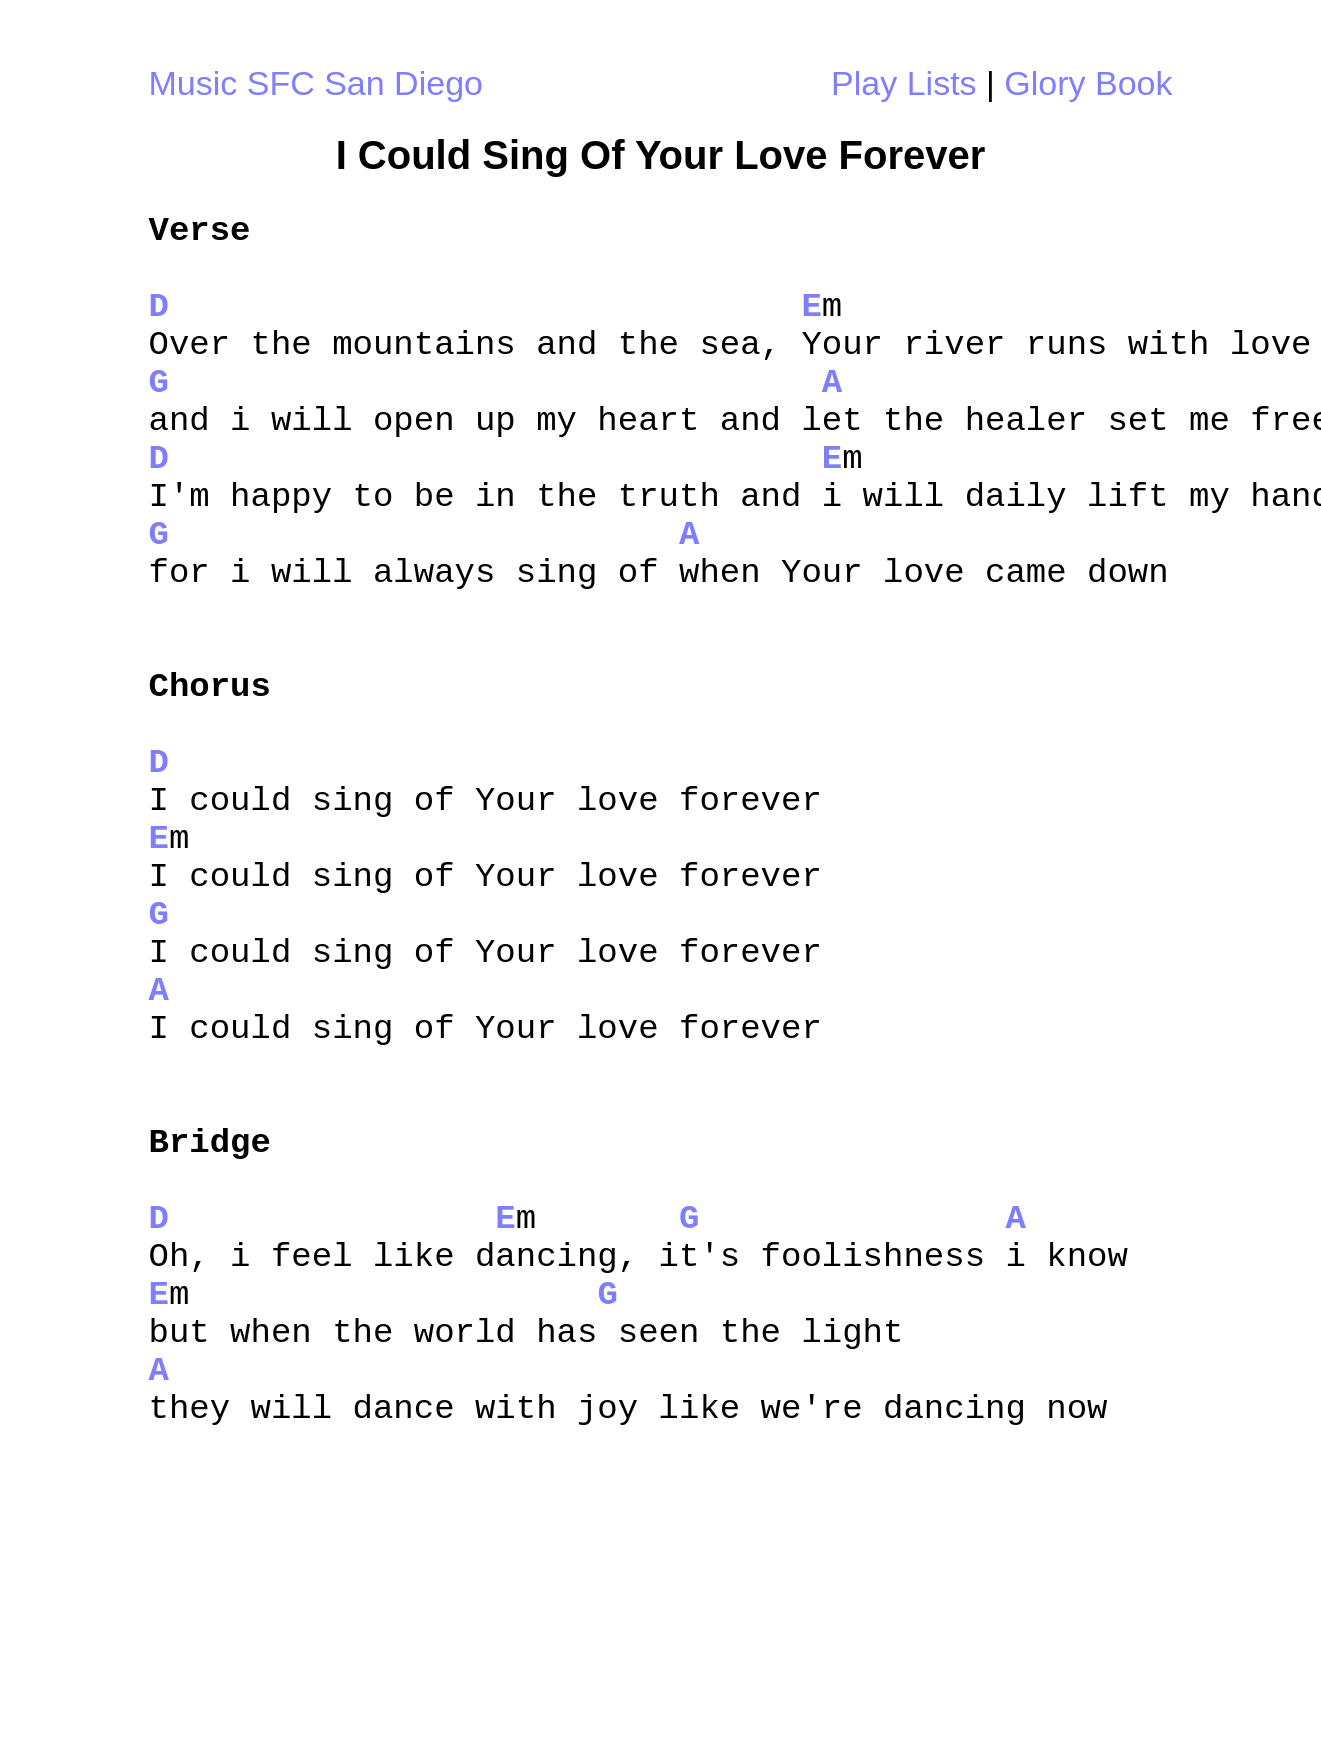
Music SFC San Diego (316, 83)
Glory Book (1088, 83)
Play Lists (904, 83)
